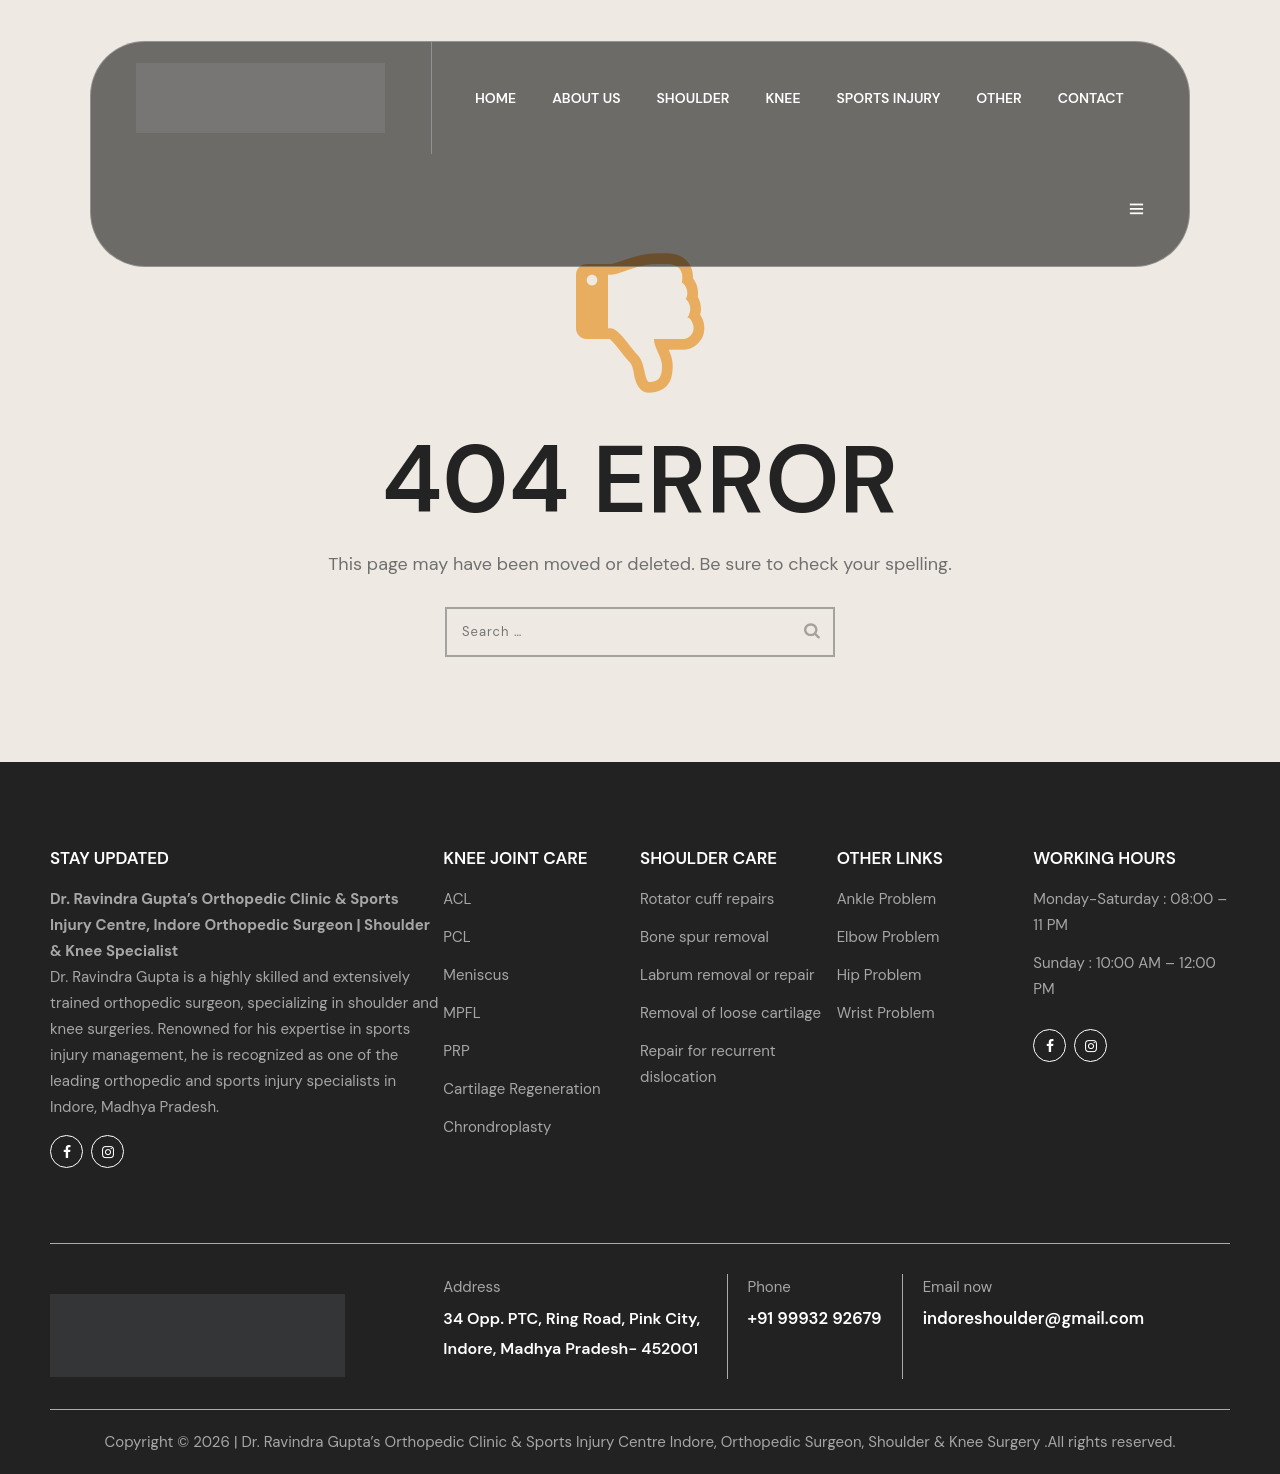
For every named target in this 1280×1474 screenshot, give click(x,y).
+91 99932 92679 (812, 1318)
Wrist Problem (886, 1013)
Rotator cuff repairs (707, 899)
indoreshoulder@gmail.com (1024, 1318)
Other (998, 98)
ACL (457, 899)
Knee (782, 98)
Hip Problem (879, 975)
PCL (456, 937)
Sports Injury (889, 98)
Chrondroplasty (497, 1127)
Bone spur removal (704, 937)
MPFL (461, 1013)
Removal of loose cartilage (730, 1013)
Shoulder (693, 98)
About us (586, 98)
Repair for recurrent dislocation (708, 1064)
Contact (1091, 98)
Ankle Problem (886, 899)
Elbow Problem (888, 937)
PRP (456, 1051)
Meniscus (476, 975)
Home (495, 98)
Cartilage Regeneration (521, 1089)
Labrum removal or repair (727, 975)
